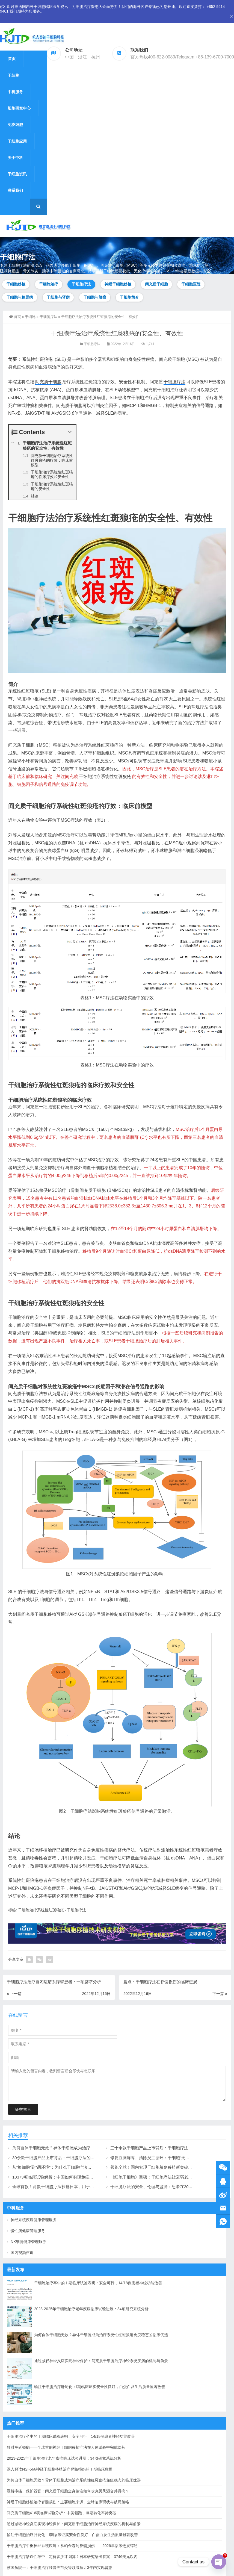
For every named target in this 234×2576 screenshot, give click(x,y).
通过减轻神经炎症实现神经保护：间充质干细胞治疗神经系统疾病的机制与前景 (101, 2361)
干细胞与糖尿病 (19, 297)
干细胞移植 (15, 284)
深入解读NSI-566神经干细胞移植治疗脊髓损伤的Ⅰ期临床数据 (59, 2469)
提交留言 (23, 2109)
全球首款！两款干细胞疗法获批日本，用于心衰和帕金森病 (65, 2186)
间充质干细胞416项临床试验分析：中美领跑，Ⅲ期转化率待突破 (61, 2513)
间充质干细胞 (156, 284)
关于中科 (15, 157)
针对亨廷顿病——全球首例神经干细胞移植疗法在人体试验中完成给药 (66, 2447)
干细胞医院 (190, 284)
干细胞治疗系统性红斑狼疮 (105, 776)
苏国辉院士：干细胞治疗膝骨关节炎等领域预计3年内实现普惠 (59, 2567)
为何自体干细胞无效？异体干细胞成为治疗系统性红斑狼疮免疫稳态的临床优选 (84, 2147)
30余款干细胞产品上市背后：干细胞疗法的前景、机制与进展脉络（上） (78, 2157)
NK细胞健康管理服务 (28, 2241)
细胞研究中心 (19, 108)
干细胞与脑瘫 (94, 297)
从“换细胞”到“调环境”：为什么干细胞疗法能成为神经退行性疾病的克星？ (78, 2167)
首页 (12, 59)
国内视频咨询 (22, 2252)
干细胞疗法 (81, 284)
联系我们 (15, 190)
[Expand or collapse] (69, 432)
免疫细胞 (15, 124)
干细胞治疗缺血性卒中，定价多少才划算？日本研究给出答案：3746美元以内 (72, 2556)
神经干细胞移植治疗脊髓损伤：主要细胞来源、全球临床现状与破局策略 (68, 2502)
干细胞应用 (17, 141)
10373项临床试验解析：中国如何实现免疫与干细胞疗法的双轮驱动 (73, 2177)
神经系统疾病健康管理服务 (34, 2220)
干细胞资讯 (17, 174)
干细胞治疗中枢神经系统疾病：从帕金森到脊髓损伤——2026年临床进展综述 (72, 2545)
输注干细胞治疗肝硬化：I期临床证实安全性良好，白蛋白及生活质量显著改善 (99, 2387)
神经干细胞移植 (118, 284)
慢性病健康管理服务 (28, 2231)
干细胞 (13, 75)
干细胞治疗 (48, 284)
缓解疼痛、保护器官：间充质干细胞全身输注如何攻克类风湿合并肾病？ (68, 2491)
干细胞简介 (129, 297)
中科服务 (15, 92)
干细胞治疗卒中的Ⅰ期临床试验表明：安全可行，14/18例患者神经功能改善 (98, 2283)
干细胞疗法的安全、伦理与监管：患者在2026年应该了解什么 (166, 2186)
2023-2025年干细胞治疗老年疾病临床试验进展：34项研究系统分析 (91, 2309)
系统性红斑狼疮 (37, 359)
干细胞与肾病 (58, 297)
